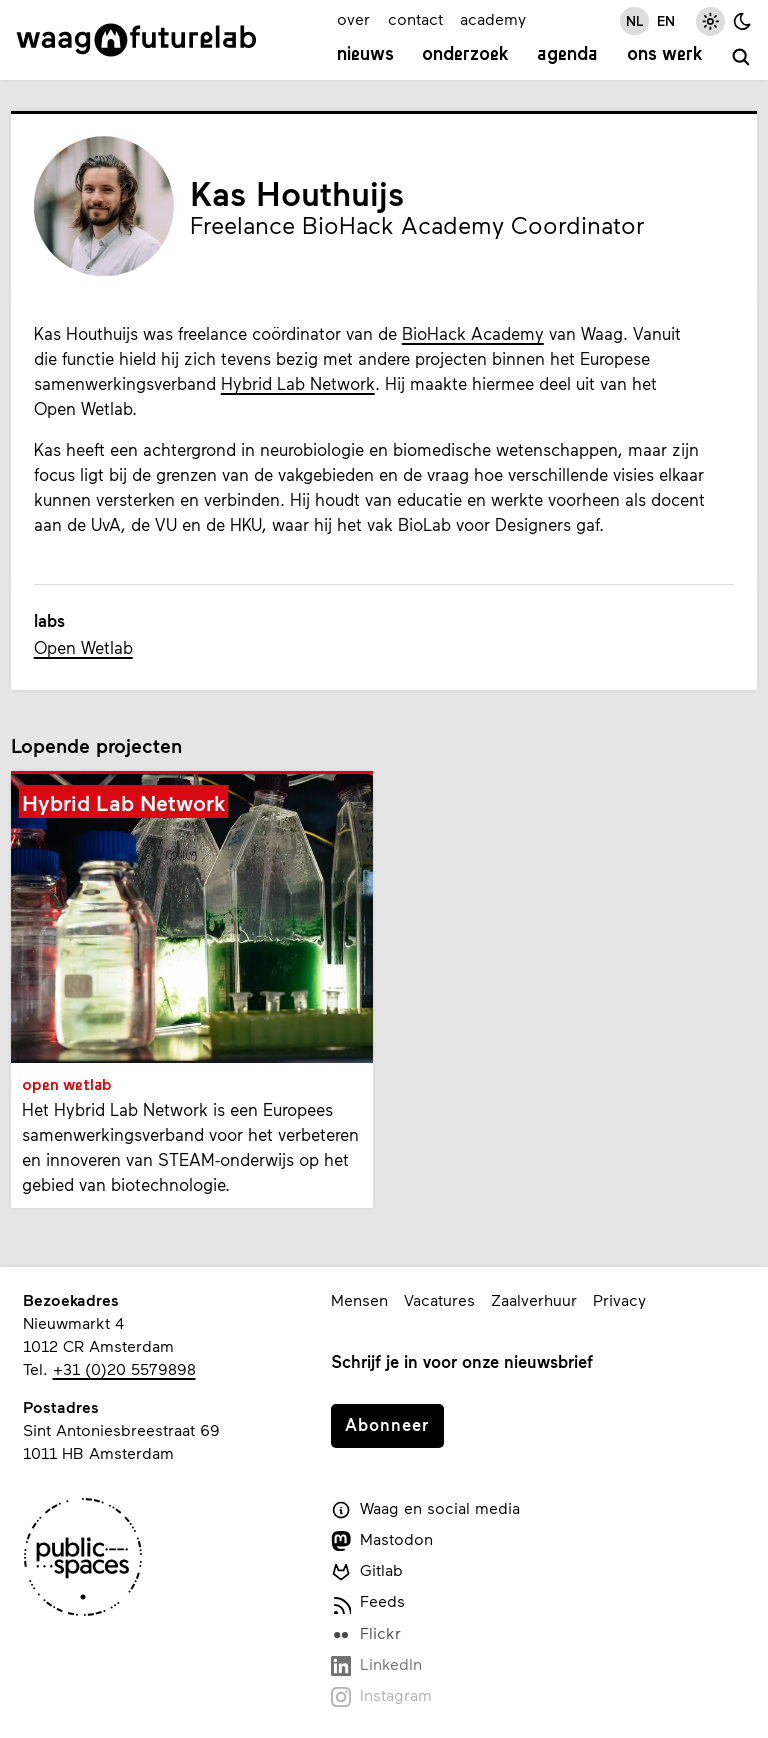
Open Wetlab (83, 647)
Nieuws (365, 55)
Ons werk (665, 55)
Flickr (366, 1634)
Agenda (567, 55)
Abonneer (387, 1424)
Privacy (619, 1299)
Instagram (381, 1696)
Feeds (368, 1602)
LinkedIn (376, 1665)
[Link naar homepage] (136, 40)
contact (415, 18)
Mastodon (382, 1540)
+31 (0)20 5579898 (124, 1368)
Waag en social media (425, 1509)
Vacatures (439, 1299)
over (353, 18)
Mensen (359, 1299)
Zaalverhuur (534, 1299)
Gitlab (367, 1571)
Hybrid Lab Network (298, 383)
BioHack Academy (473, 333)
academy (493, 18)
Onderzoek (465, 55)
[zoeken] (742, 58)
